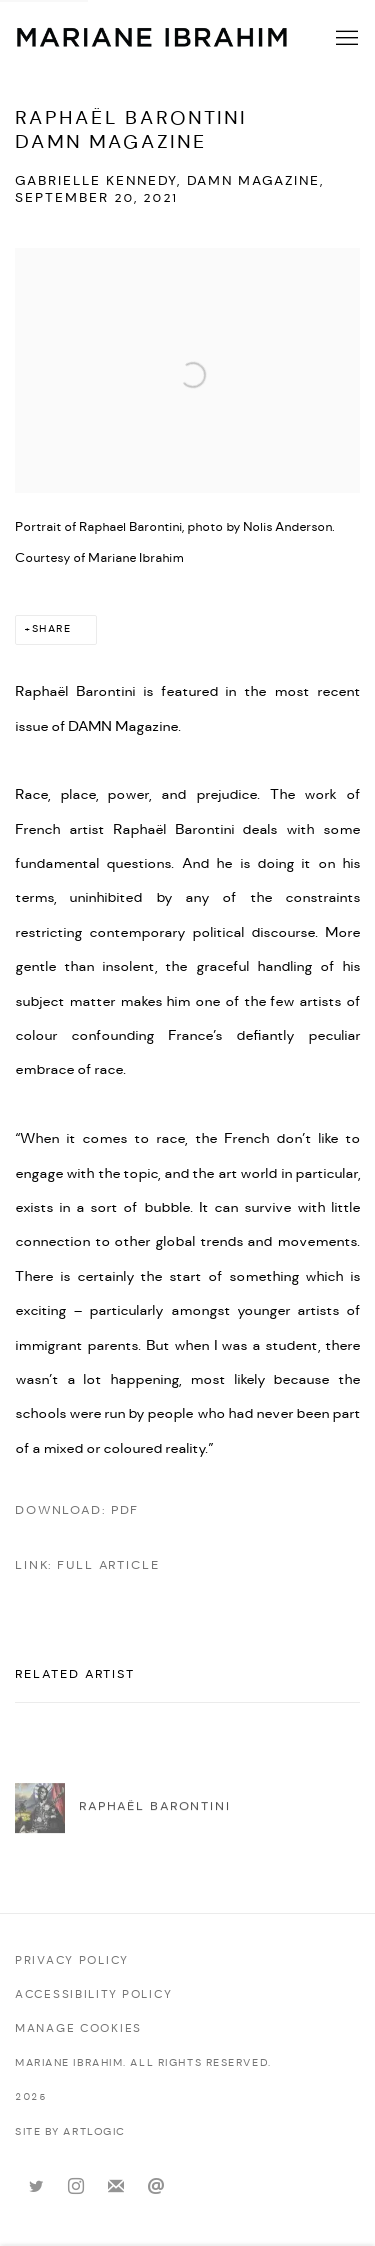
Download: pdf (77, 1510)
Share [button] (52, 629)
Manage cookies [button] (78, 2029)
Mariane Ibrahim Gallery (152, 38)
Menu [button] (345, 39)
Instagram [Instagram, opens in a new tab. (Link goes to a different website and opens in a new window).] (76, 2187)
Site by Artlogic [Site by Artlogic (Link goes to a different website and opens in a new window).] (70, 2132)
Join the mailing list (116, 2187)
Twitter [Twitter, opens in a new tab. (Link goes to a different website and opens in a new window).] (36, 2187)
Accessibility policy (93, 1995)
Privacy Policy (72, 1961)
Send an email (156, 2187)
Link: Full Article (87, 1565)
